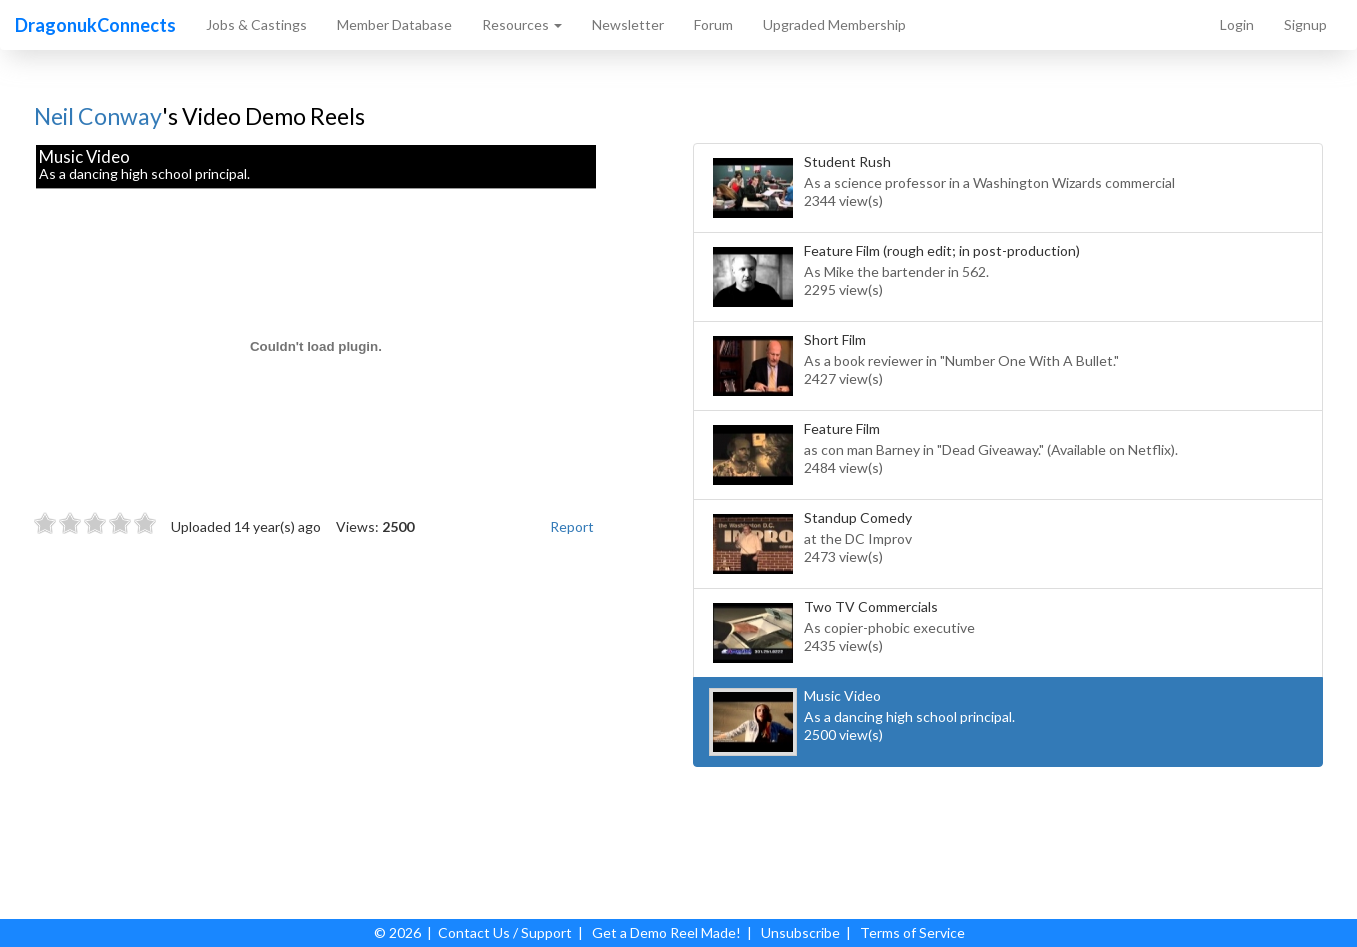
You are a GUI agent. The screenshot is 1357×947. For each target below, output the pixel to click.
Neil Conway (98, 116)
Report (572, 526)
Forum (713, 24)
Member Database (394, 24)
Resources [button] (522, 24)
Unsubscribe (800, 932)
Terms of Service (912, 932)
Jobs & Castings (256, 24)
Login (1237, 24)
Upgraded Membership (834, 24)
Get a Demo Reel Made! (666, 932)
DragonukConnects (95, 25)
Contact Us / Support (505, 932)
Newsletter (628, 24)
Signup (1305, 24)
